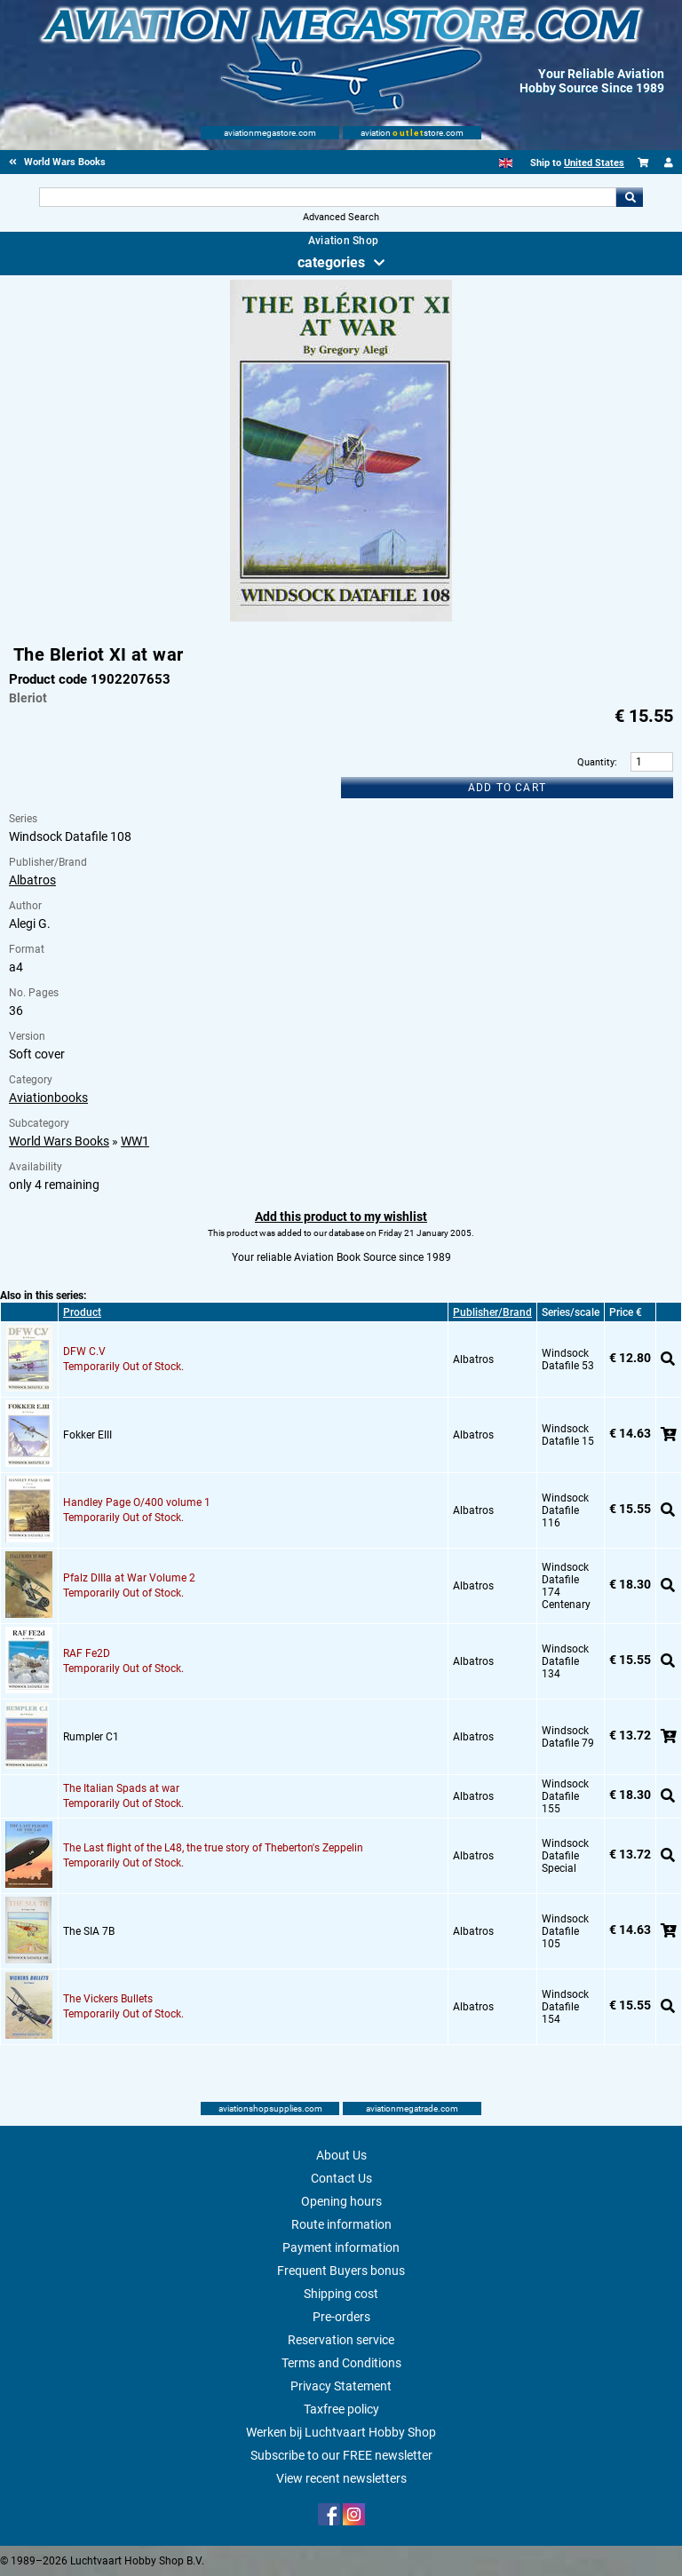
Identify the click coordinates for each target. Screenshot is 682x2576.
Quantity (596, 762)
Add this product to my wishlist (341, 1216)
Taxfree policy (341, 2409)
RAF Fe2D (86, 1653)
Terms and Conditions (341, 2363)
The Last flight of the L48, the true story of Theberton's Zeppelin (213, 1848)
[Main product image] (341, 618)
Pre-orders (341, 2317)
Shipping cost (341, 2294)
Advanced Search (341, 217)
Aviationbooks (48, 1097)
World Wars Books (59, 1141)
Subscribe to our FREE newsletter (341, 2455)
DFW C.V (84, 1351)
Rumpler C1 (91, 1737)
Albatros (32, 880)
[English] (505, 163)
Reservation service (341, 2340)
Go (629, 197)
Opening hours (341, 2201)
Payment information (341, 2247)
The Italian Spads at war (121, 1788)
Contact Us (341, 2178)
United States (594, 163)
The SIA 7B (89, 1931)
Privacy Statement (341, 2386)
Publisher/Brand (492, 1312)
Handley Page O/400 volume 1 (136, 1502)
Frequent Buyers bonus (341, 2270)
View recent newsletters (341, 2478)
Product (82, 1312)
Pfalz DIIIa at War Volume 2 (129, 1578)
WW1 (135, 1141)
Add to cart (507, 787)
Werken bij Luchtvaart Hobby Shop (341, 2432)
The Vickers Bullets (108, 1999)
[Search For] (327, 197)
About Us (341, 2155)
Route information (341, 2224)
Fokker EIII (87, 1435)
